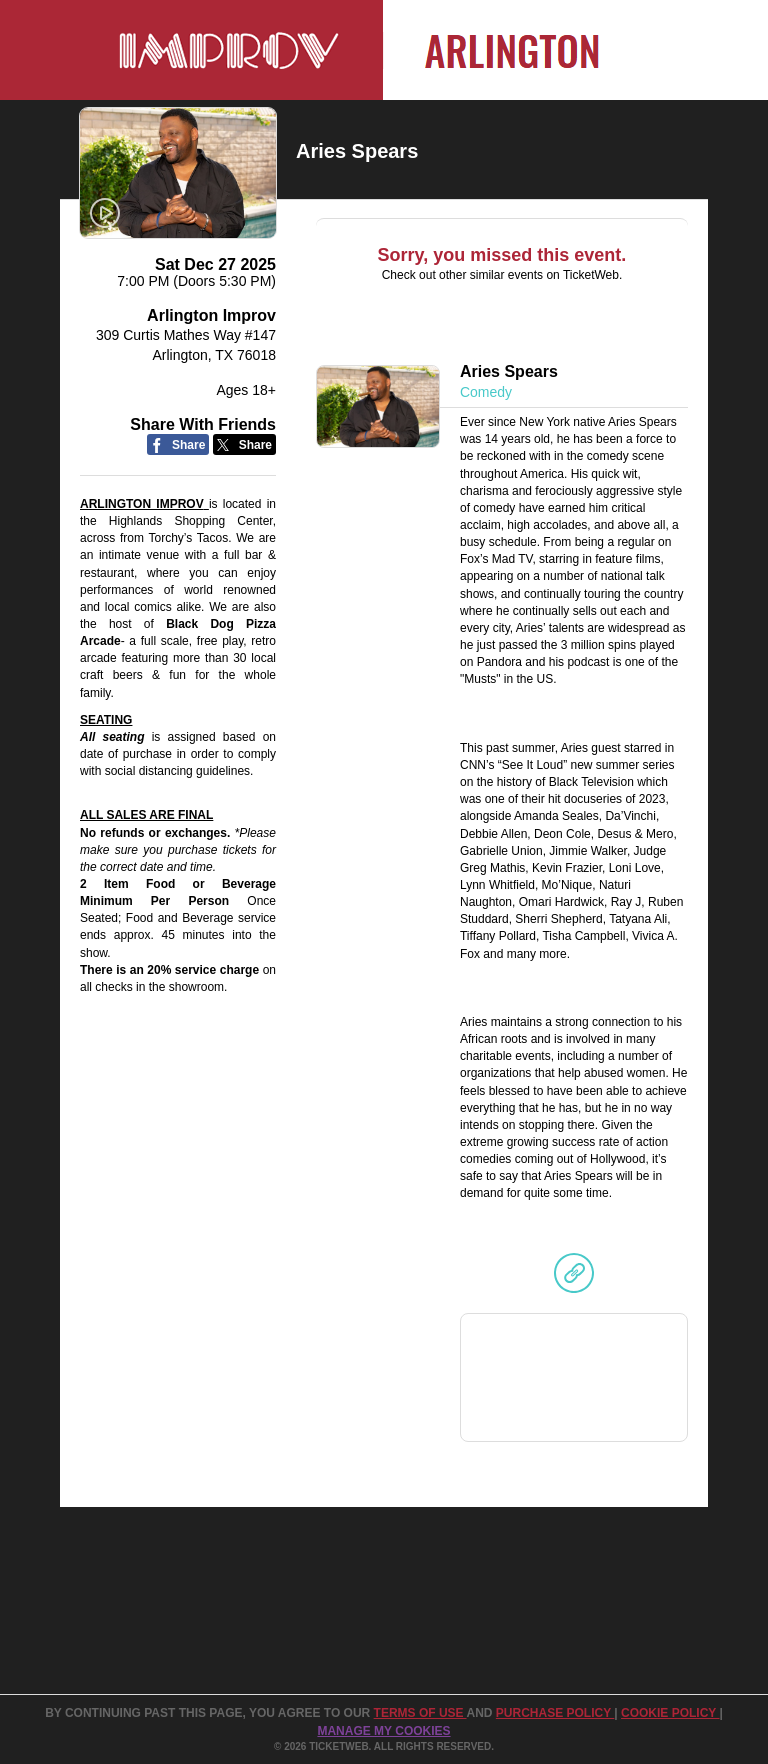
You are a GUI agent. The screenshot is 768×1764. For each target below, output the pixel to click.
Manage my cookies (383, 1731)
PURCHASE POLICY (555, 1713)
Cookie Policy (670, 1713)
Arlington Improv (211, 315)
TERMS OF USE (420, 1713)
